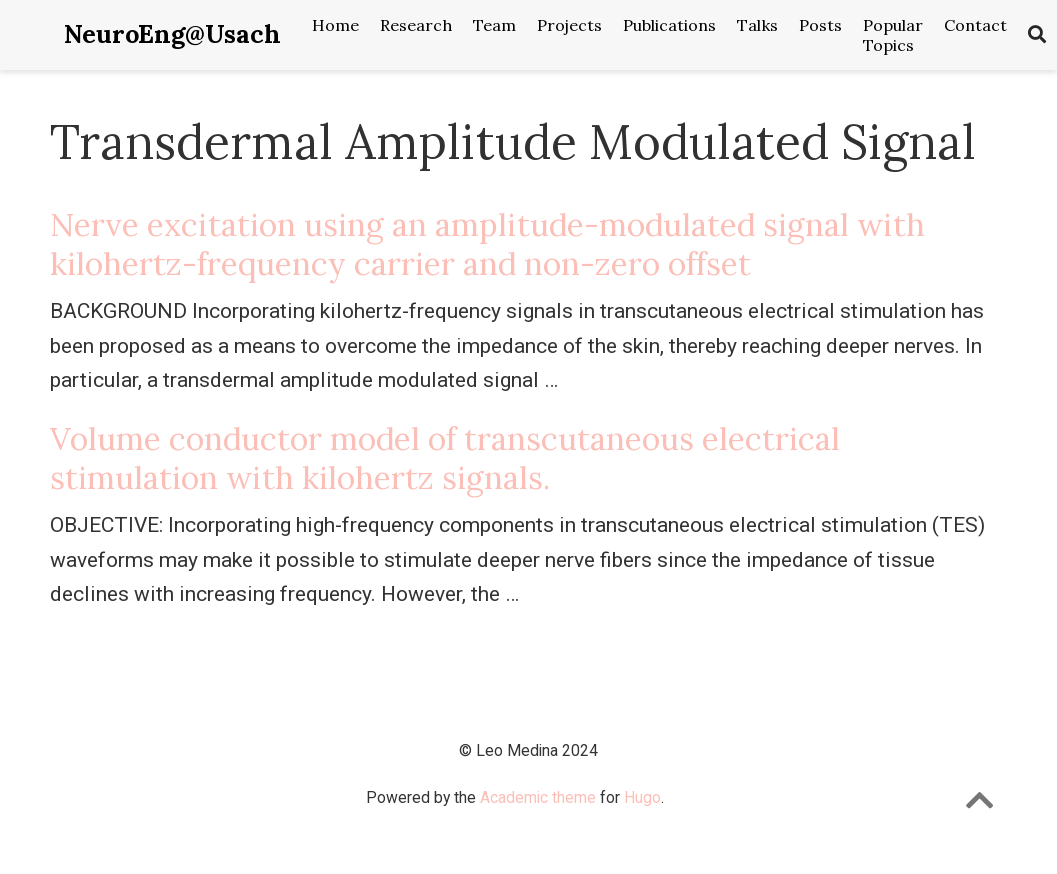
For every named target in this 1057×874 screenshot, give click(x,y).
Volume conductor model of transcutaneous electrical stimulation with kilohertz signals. (445, 458)
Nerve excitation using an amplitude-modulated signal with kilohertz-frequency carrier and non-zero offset (487, 244)
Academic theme (538, 797)
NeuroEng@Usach (172, 34)
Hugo (642, 797)
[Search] (1037, 35)
